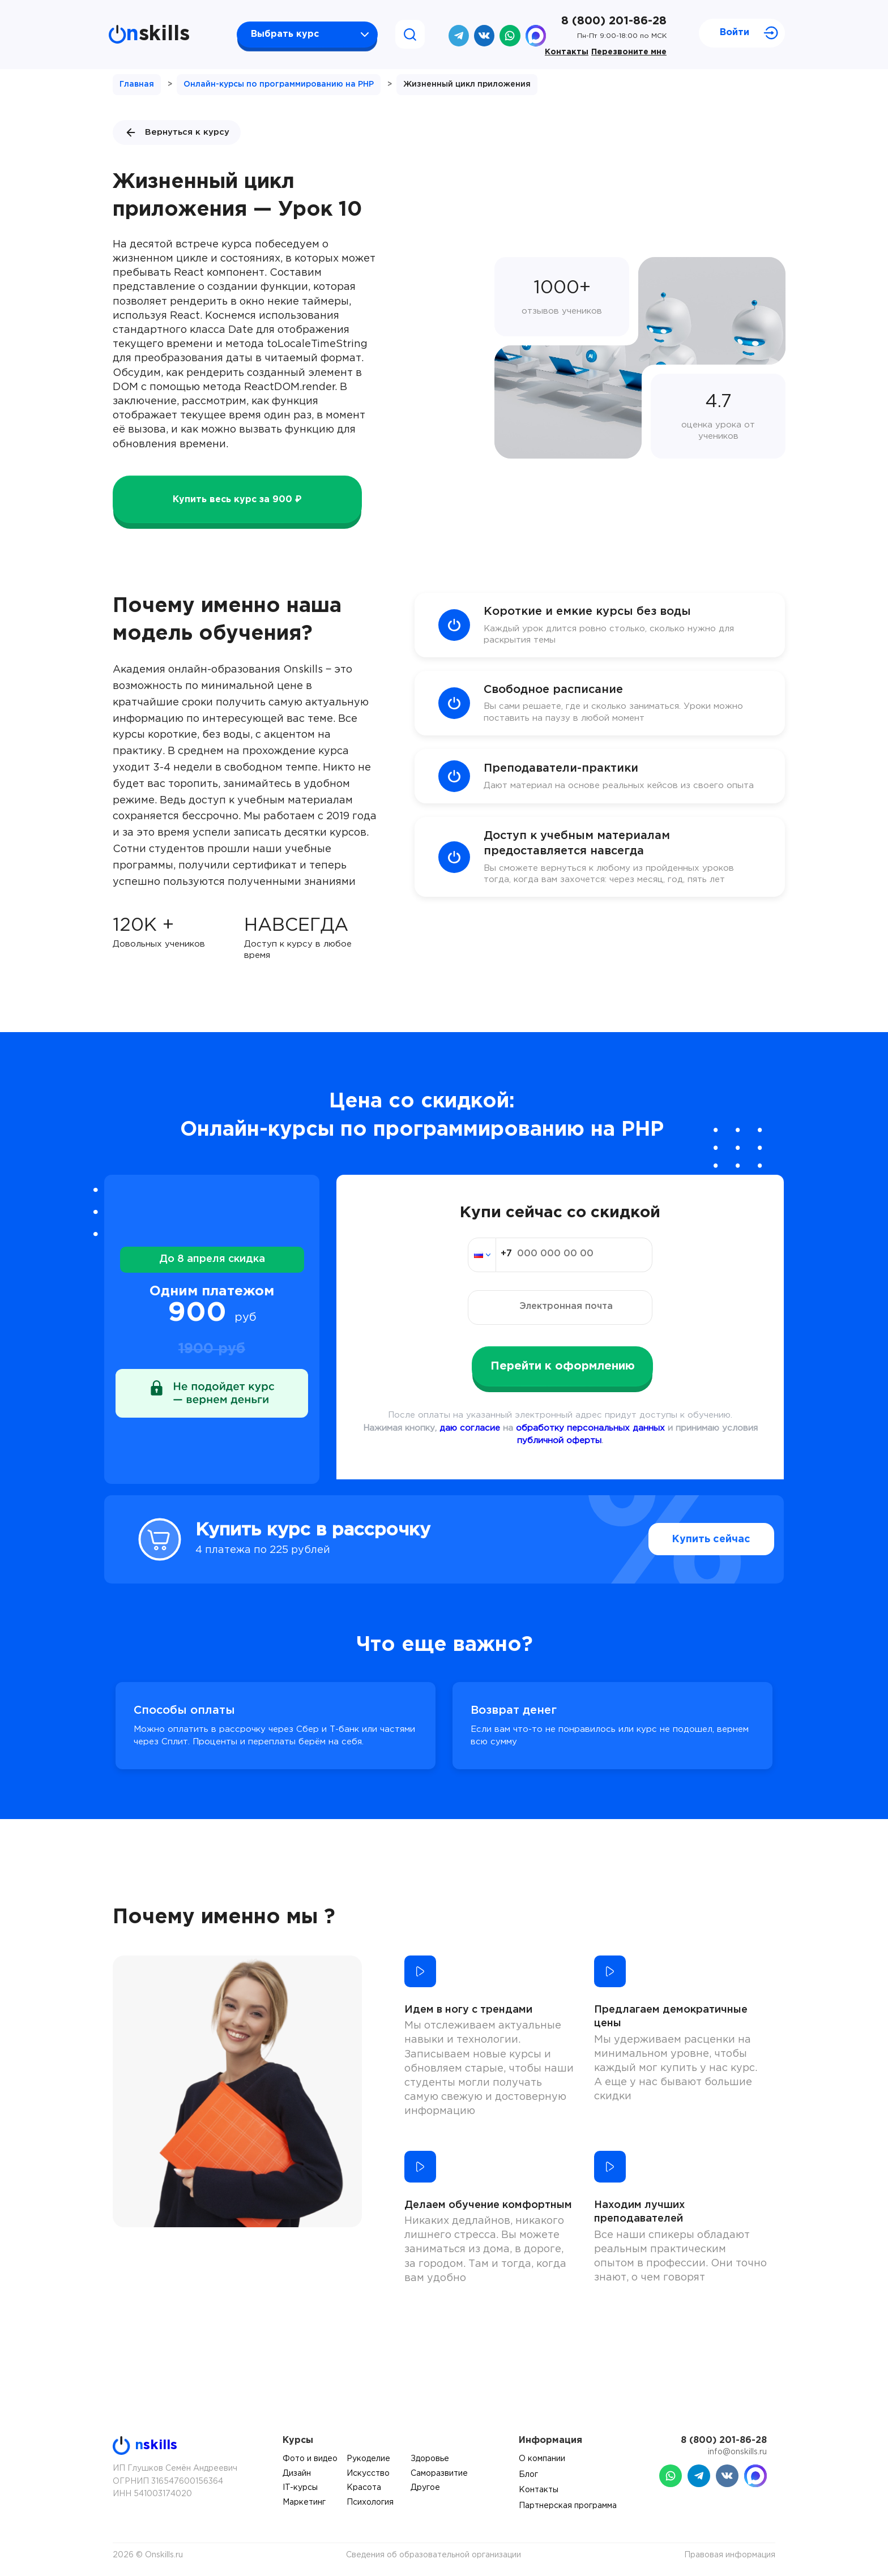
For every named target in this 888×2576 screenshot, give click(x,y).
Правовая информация (729, 2555)
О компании (542, 2458)
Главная (136, 84)
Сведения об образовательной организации (433, 2555)
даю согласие (469, 1428)
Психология (370, 2502)
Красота (364, 2487)
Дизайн (297, 2473)
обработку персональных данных (590, 1428)
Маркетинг (304, 2502)
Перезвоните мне (629, 52)
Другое (425, 2487)
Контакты (566, 52)
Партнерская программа (568, 2505)
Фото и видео (310, 2458)
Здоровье (430, 2458)
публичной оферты (559, 1440)
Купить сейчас (687, 1539)
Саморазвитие (439, 2473)
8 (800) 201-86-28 (614, 21)
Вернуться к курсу (176, 132)
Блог (528, 2474)
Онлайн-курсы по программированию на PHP (278, 84)
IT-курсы (300, 2487)
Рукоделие (368, 2458)
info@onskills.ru (737, 2452)
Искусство (368, 2473)
